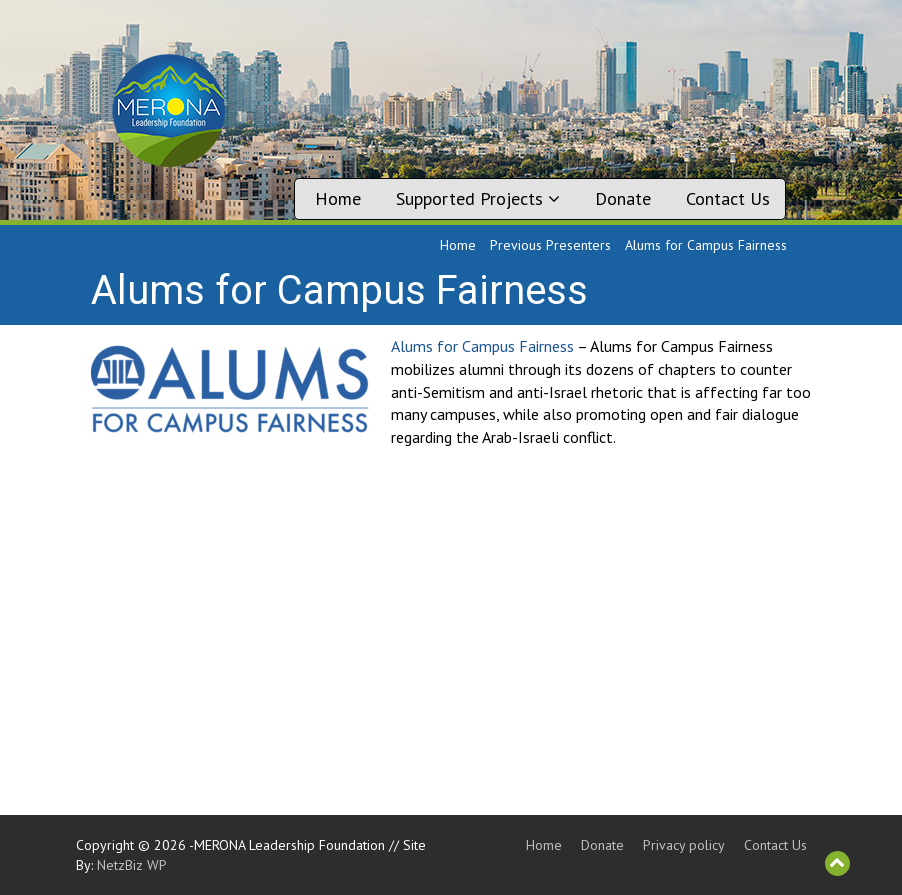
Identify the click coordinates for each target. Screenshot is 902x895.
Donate (623, 198)
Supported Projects (478, 198)
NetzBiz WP (132, 865)
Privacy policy (684, 845)
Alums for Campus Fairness (482, 346)
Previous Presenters (550, 245)
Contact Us (728, 198)
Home (338, 198)
